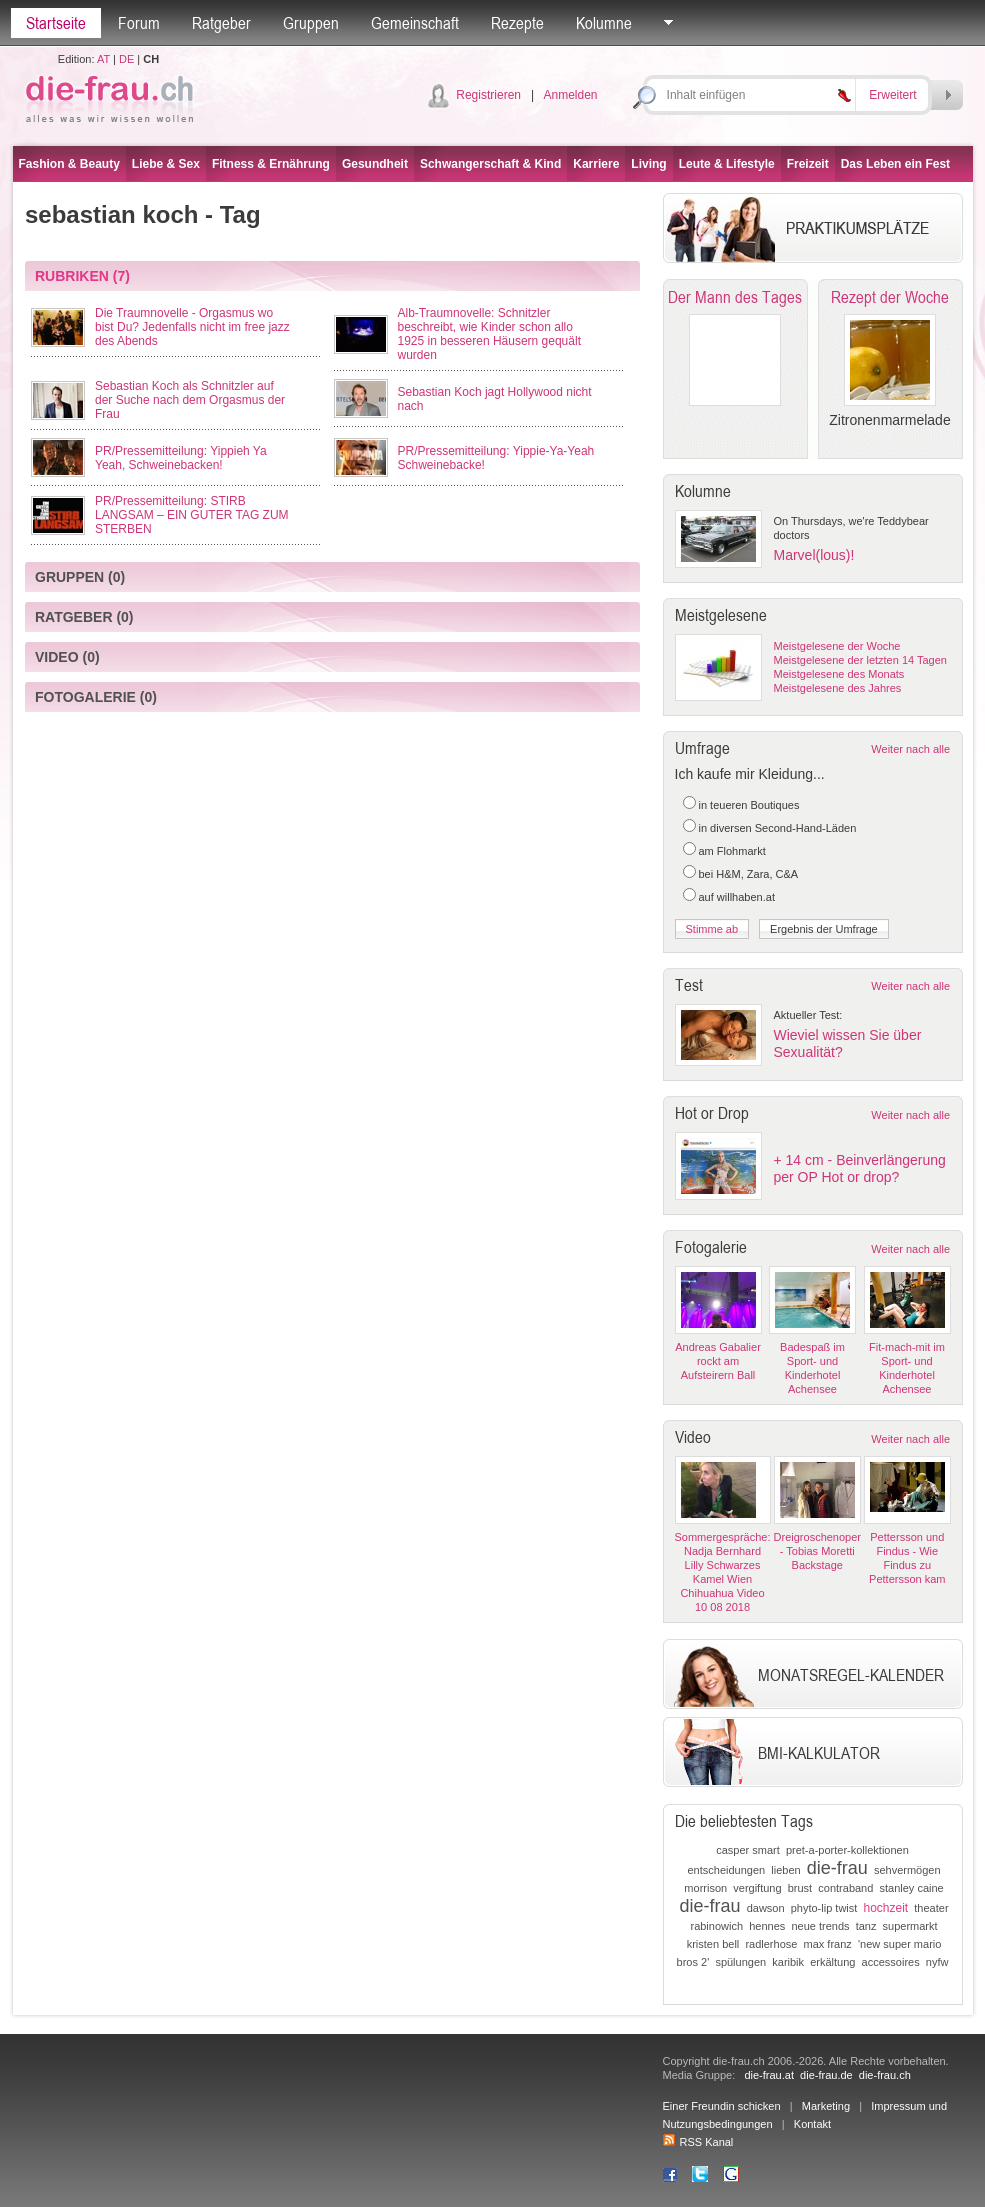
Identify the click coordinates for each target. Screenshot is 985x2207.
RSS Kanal (698, 2142)
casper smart (748, 1850)
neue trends (820, 1926)
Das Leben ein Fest (895, 164)
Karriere (596, 164)
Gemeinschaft (415, 23)
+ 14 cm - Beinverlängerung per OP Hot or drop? (860, 1168)
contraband (845, 1888)
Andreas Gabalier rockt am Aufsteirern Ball (718, 1361)
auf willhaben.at (737, 897)
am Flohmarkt (732, 851)
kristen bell (713, 1944)
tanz (866, 1926)
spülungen (740, 1962)
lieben (785, 1870)
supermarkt (910, 1926)
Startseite (56, 23)
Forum (139, 23)
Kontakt (812, 2124)
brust (800, 1888)
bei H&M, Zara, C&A (749, 874)
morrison (705, 1888)
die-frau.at (769, 2075)
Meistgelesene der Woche (837, 646)
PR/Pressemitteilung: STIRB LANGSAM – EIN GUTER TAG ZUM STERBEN (192, 515)
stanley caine (911, 1888)
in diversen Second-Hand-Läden (778, 828)
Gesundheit (375, 164)
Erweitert (892, 95)
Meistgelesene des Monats (839, 674)
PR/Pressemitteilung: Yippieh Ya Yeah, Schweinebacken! (181, 458)
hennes (767, 1926)
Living (648, 164)
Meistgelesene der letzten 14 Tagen (860, 660)
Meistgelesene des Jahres (838, 688)
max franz (828, 1944)
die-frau (837, 1868)
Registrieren (488, 95)
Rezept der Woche (890, 297)
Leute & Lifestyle (727, 164)
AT (103, 59)
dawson (766, 1908)
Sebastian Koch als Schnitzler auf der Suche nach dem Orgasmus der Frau (190, 400)
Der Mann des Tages (735, 297)
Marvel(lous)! (814, 555)
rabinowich (716, 1926)
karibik (788, 1962)
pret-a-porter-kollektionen (847, 1850)
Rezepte (517, 23)
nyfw (937, 1962)
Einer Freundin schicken (722, 2106)
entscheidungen (726, 1870)
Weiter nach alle (910, 749)
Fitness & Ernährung (271, 164)
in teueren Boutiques (749, 805)
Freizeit (808, 164)
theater (931, 1908)
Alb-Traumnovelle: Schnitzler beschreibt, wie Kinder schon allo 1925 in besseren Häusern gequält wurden (489, 334)
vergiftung (757, 1888)
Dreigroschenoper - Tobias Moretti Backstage (817, 1551)
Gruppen (311, 23)
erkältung (832, 1962)
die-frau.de (826, 2075)
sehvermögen (907, 1870)
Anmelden (570, 95)
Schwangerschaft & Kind (490, 164)
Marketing (826, 2106)
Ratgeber (221, 23)
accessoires (891, 1962)
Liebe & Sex (166, 164)
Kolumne (604, 23)
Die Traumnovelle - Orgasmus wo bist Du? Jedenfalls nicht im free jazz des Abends (192, 327)
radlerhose (771, 1944)
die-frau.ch (885, 2075)
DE (126, 59)
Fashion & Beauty (69, 164)
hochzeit (885, 1908)
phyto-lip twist (824, 1908)
